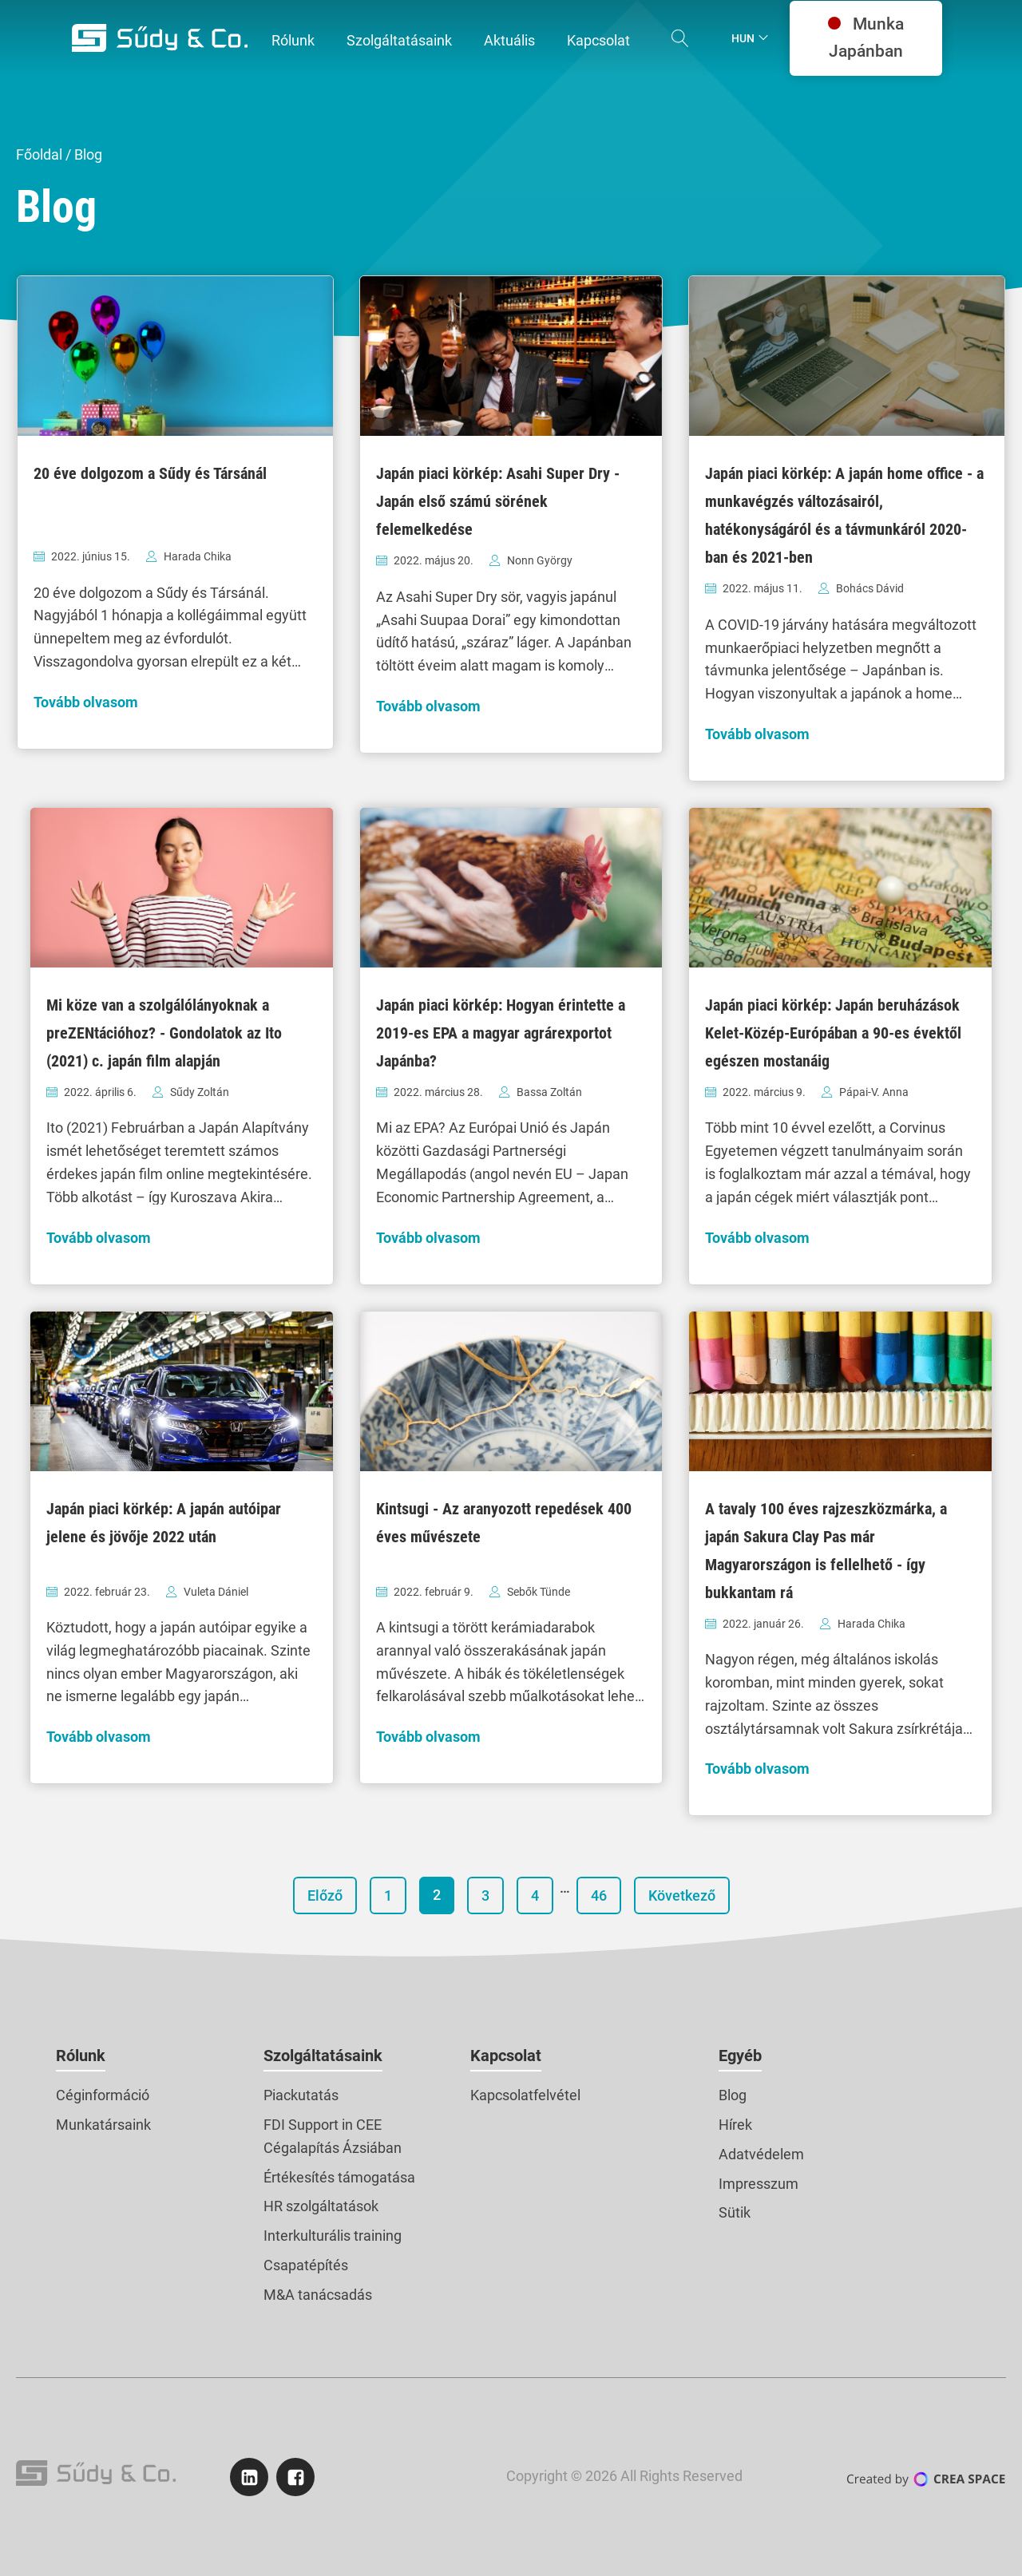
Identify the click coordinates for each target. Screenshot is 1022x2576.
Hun (743, 38)
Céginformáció (102, 2095)
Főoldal (39, 154)
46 (599, 1895)
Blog (733, 2095)
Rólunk (80, 2055)
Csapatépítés (305, 2265)
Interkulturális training (332, 2235)
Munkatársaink (103, 2124)
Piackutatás (301, 2095)
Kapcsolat (505, 2055)
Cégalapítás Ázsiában (332, 2147)
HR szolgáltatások (320, 2206)
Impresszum (758, 2183)
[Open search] (680, 38)
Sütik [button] (735, 2212)
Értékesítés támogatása (339, 2177)
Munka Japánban (866, 37)
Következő (681, 1895)
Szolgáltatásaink (322, 2055)
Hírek (735, 2124)
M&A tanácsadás (317, 2294)
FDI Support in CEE (322, 2124)
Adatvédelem (761, 2154)
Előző (325, 1895)
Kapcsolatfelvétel (525, 2095)
